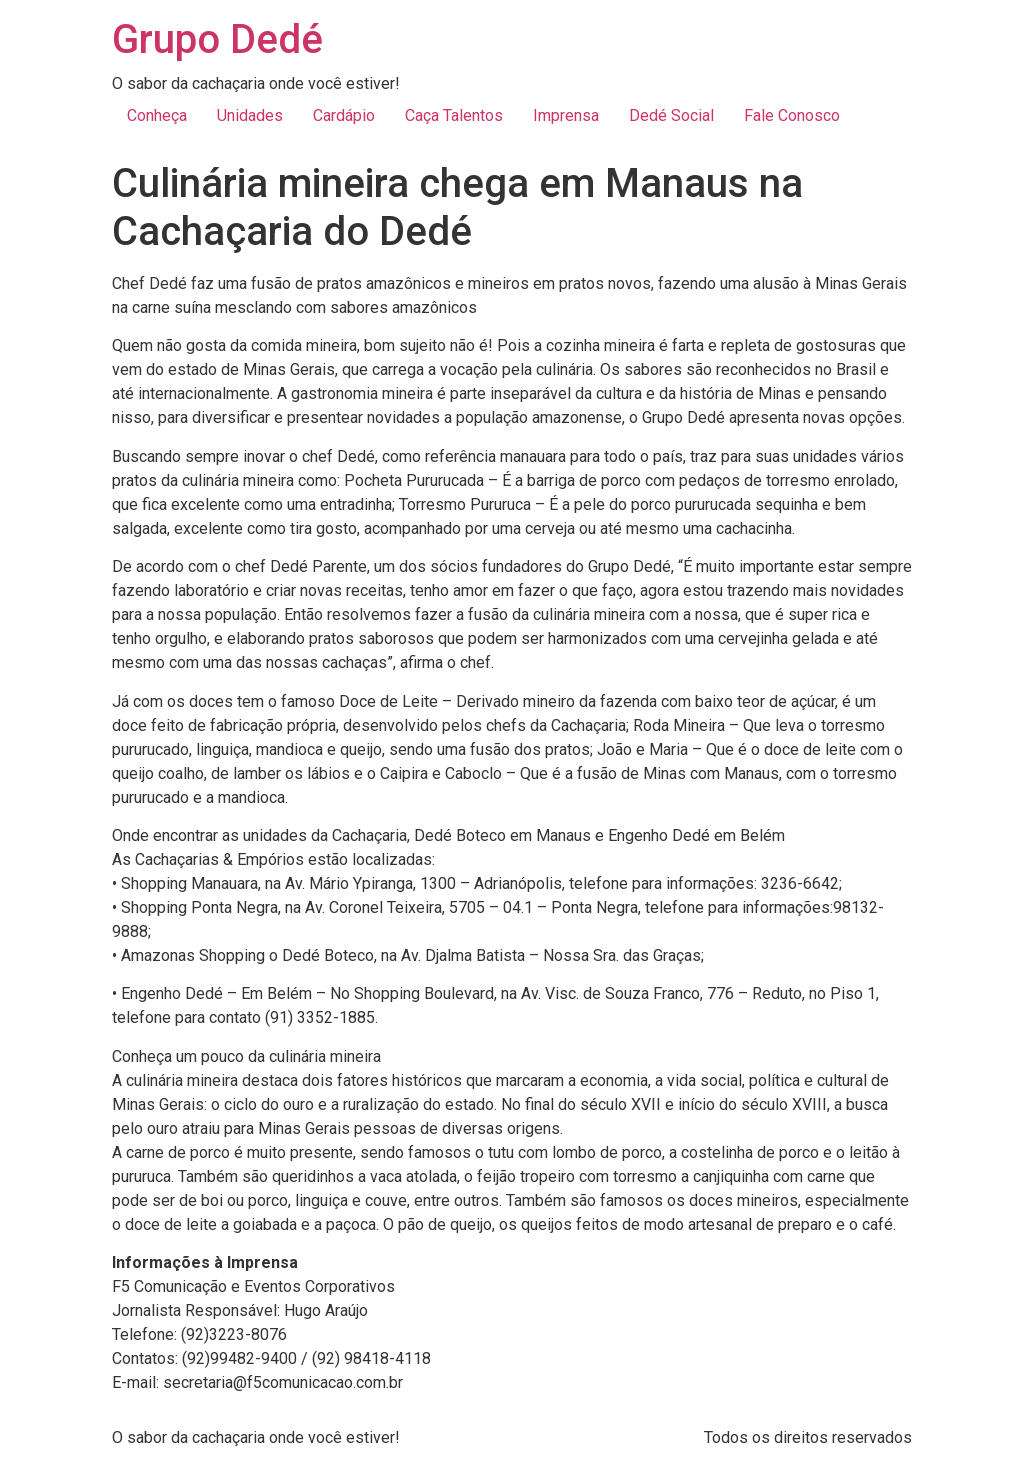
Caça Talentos (454, 115)
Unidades (250, 115)
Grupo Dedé (217, 39)
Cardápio (344, 115)
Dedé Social (671, 115)
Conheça (157, 115)
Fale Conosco (792, 115)
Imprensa (566, 115)
